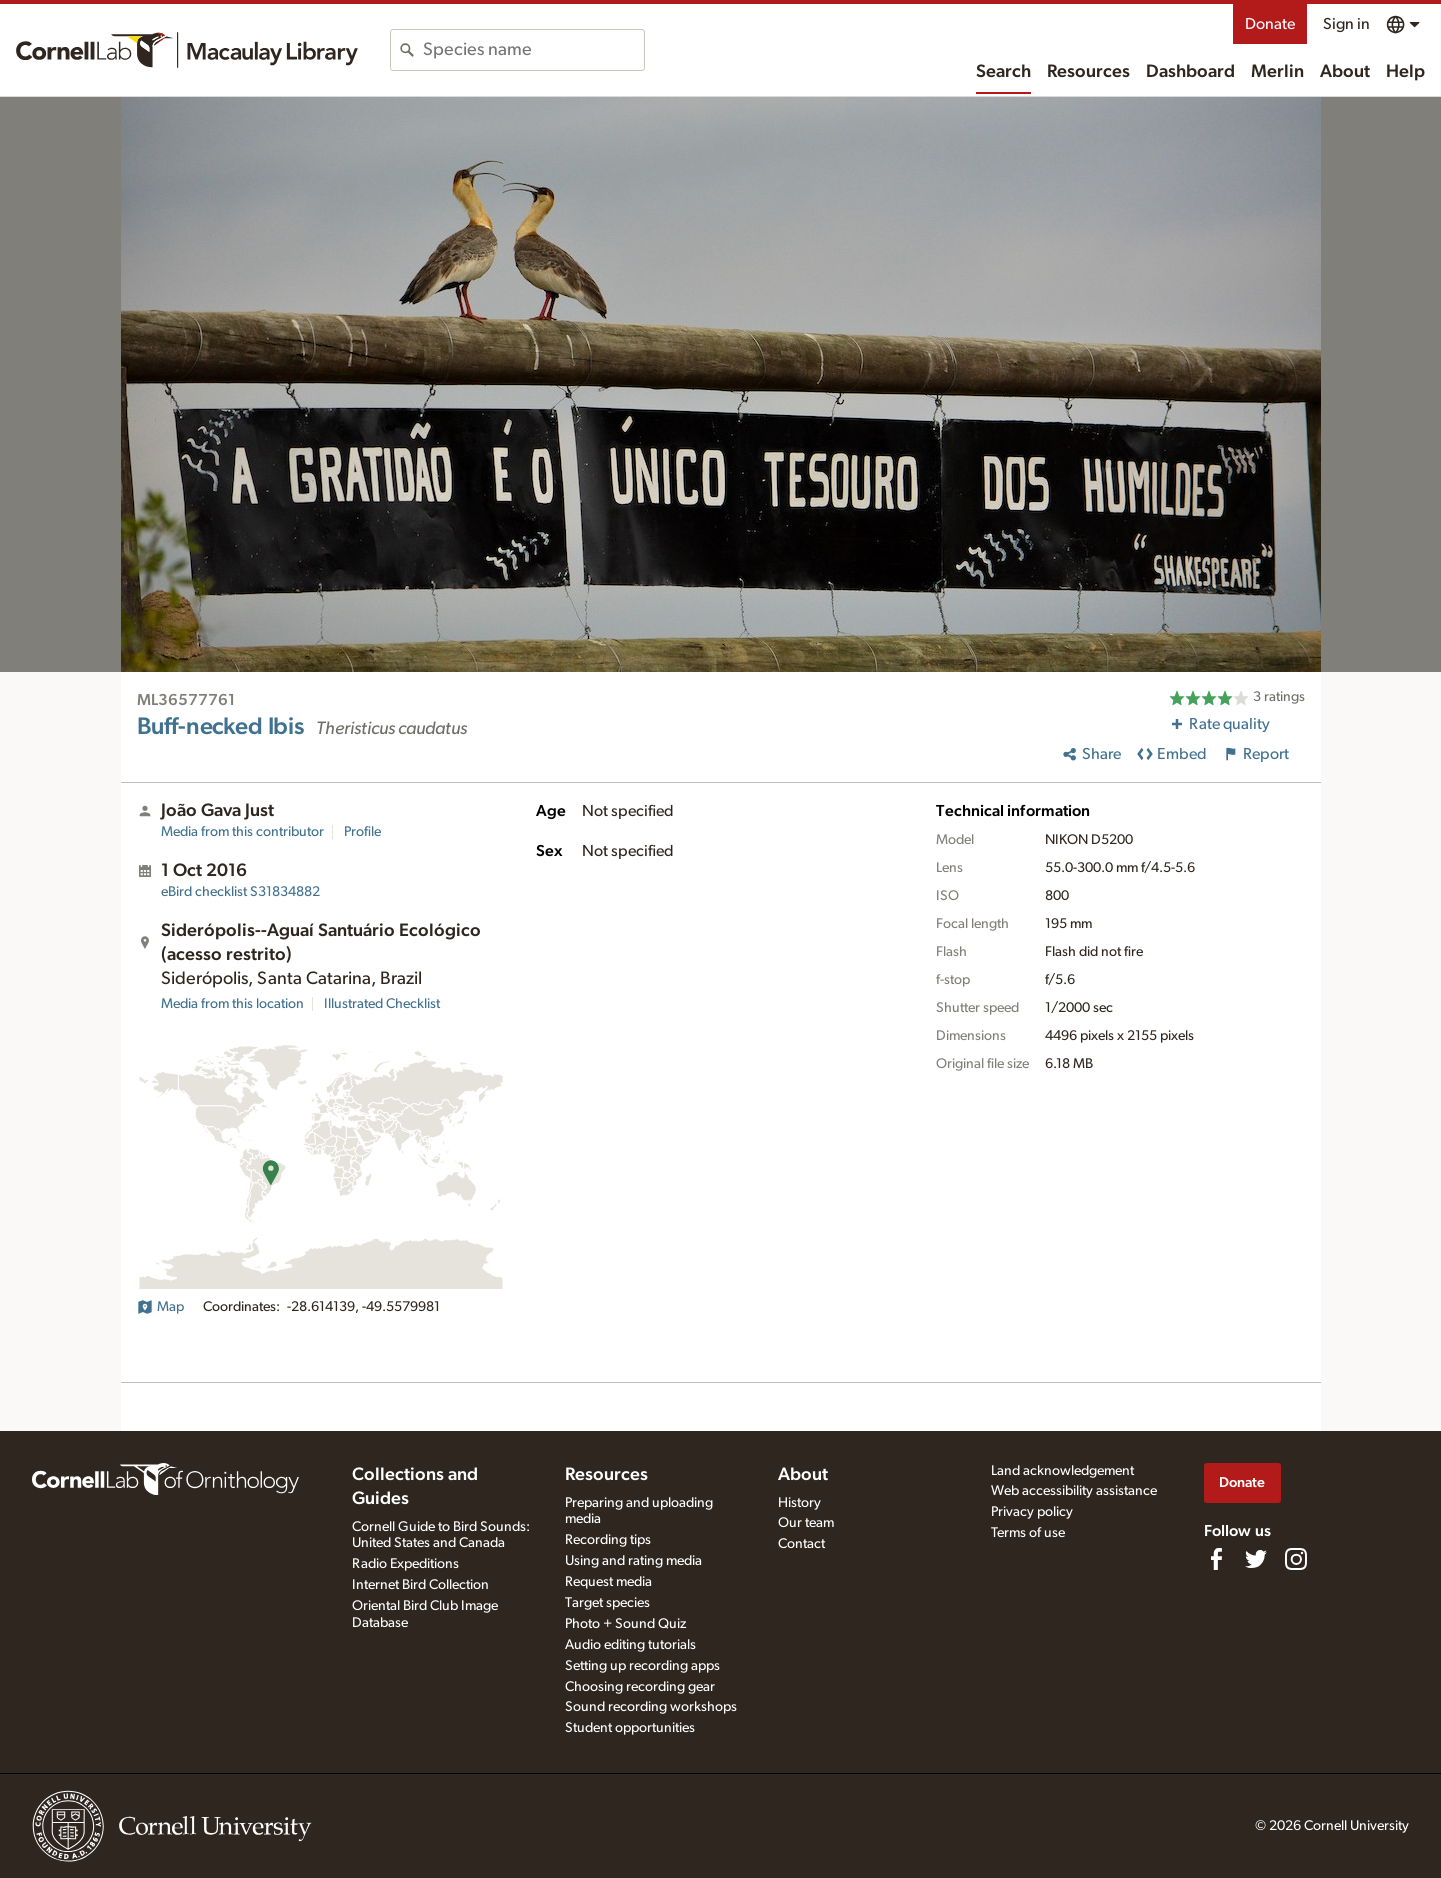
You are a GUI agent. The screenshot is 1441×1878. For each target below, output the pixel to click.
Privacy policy (1032, 1512)
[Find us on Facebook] (1216, 1559)
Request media (608, 1582)
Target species (607, 1603)
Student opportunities (630, 1728)
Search (1003, 72)
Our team (806, 1523)
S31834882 (240, 892)
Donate (1270, 24)
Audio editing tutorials (630, 1645)
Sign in (1346, 24)
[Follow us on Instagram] (1296, 1559)
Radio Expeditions (405, 1564)
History (799, 1503)
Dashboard (1190, 72)
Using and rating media (633, 1561)
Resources (1088, 72)
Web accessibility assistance (1074, 1491)
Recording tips (608, 1540)
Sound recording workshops (651, 1707)
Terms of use (1028, 1533)
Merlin (1277, 72)
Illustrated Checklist (382, 1004)
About (1345, 72)
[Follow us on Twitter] (1256, 1559)
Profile (362, 832)
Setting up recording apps (642, 1666)
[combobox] (533, 50)
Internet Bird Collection (420, 1585)
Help (1405, 72)
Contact (801, 1544)
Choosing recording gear (640, 1687)
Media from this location (232, 1004)
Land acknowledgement (1062, 1471)
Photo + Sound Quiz (625, 1624)
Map (160, 1307)
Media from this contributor (242, 832)
